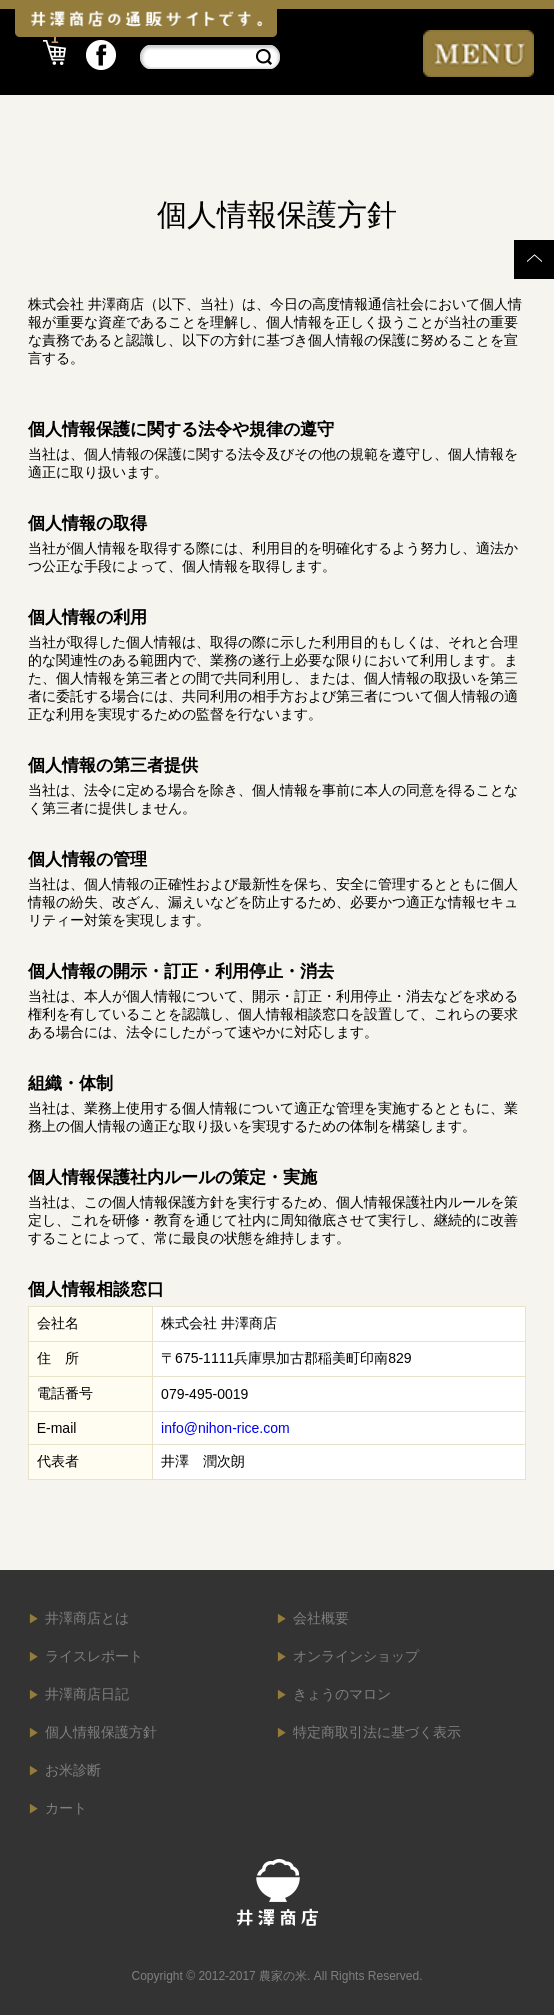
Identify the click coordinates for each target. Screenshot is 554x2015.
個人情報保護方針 (101, 1732)
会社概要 (321, 1618)
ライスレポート (94, 1656)
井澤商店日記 (87, 1694)
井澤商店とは (87, 1618)
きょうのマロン (342, 1694)
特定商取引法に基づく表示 (377, 1732)
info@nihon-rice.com (225, 1428)
